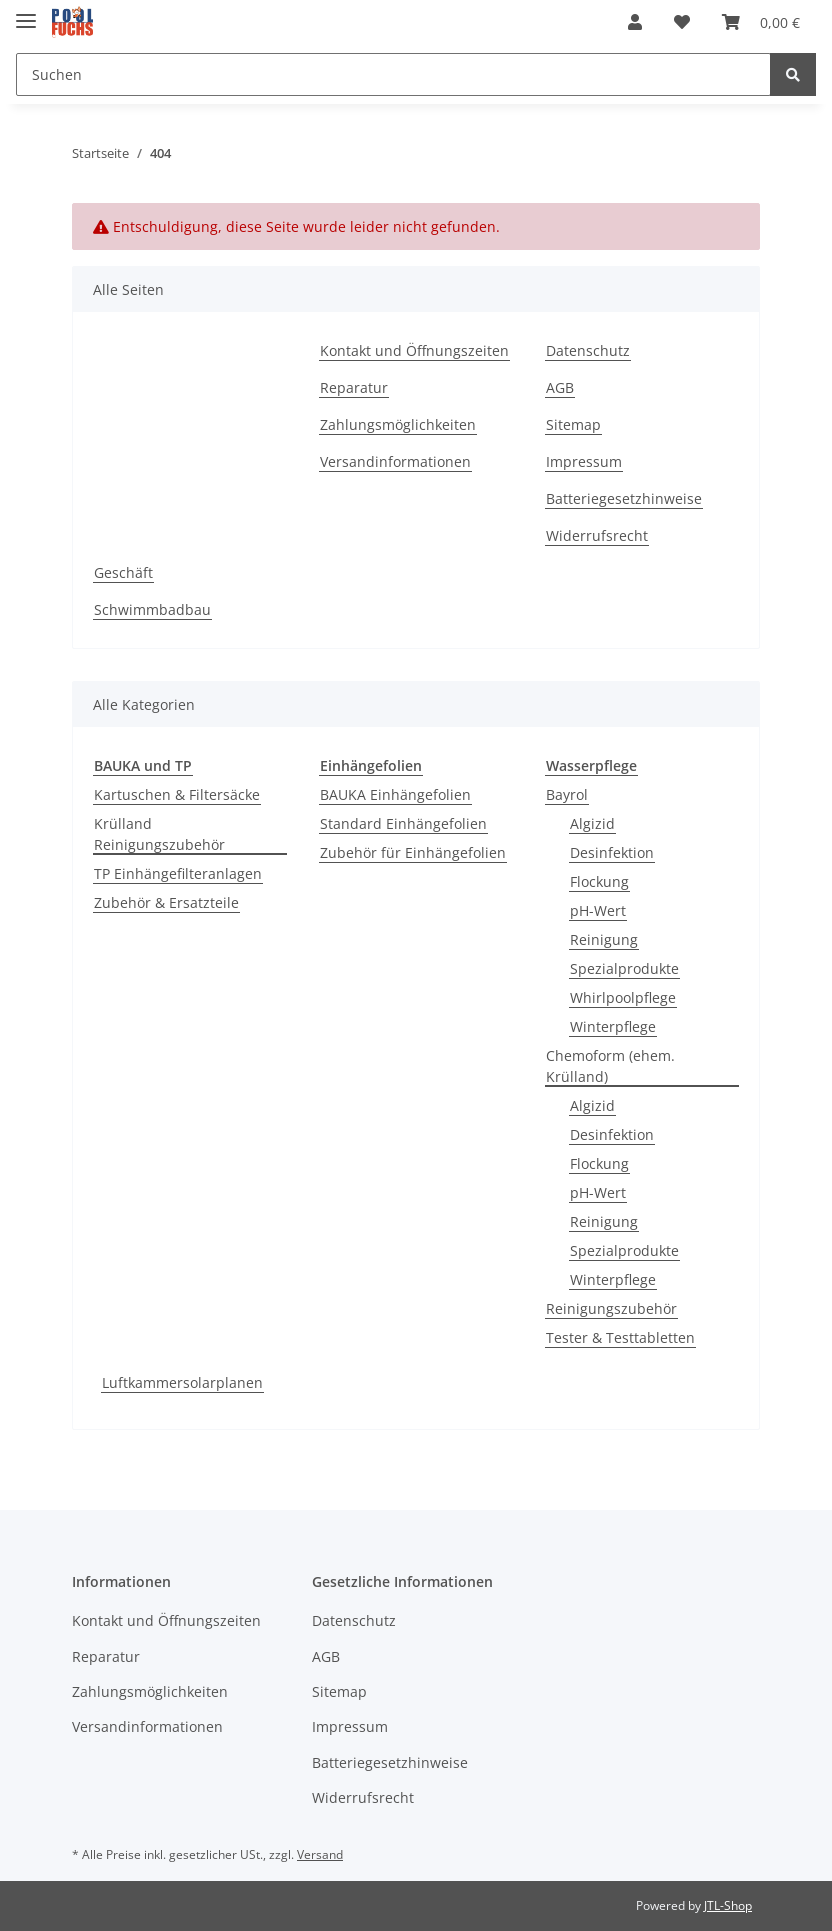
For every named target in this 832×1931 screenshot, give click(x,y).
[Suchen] (393, 74)
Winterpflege (613, 1026)
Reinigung (604, 939)
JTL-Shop (728, 1905)
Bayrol (567, 794)
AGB (560, 387)
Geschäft (123, 572)
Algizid (592, 823)
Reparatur (354, 387)
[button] (635, 22)
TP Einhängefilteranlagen (178, 873)
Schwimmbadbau (152, 609)
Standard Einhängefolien (403, 823)
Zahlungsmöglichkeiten (398, 424)
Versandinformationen (395, 461)
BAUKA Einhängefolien (395, 794)
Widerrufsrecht (597, 535)
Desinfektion (612, 852)
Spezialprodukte (624, 968)
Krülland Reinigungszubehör (159, 834)
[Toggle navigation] (26, 12)
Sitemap (573, 424)
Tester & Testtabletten (620, 1337)
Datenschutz (588, 350)
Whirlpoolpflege (623, 997)
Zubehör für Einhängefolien (413, 852)
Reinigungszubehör (611, 1308)
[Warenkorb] (761, 22)
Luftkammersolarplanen (182, 1382)
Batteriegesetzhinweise (624, 498)
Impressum (584, 461)
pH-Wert (598, 910)
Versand (320, 1854)
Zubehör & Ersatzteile (166, 902)
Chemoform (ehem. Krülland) (610, 1066)
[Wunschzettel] (682, 22)
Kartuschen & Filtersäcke (177, 794)
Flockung (599, 881)
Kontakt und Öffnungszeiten (414, 350)
